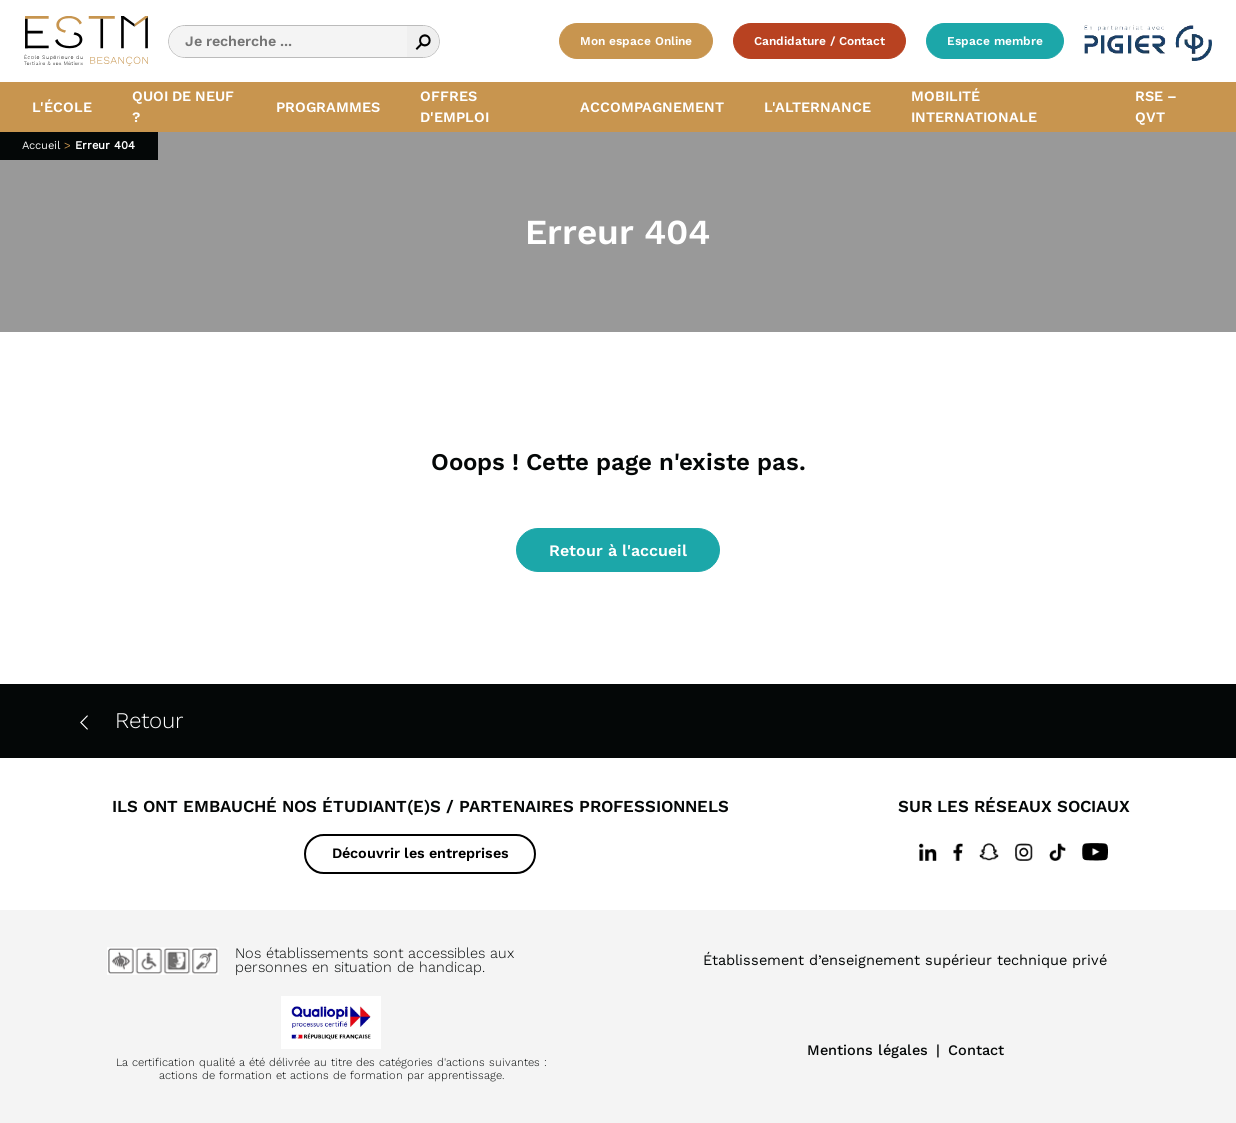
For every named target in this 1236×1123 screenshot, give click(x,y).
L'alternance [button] (817, 107)
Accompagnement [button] (652, 107)
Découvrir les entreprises (420, 853)
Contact (976, 1050)
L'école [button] (62, 107)
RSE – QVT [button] (1156, 107)
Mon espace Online (636, 41)
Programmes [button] (328, 107)
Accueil (41, 145)
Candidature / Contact (819, 41)
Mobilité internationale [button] (974, 107)
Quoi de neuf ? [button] (183, 107)
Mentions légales (867, 1050)
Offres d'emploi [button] (454, 107)
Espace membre (995, 41)
